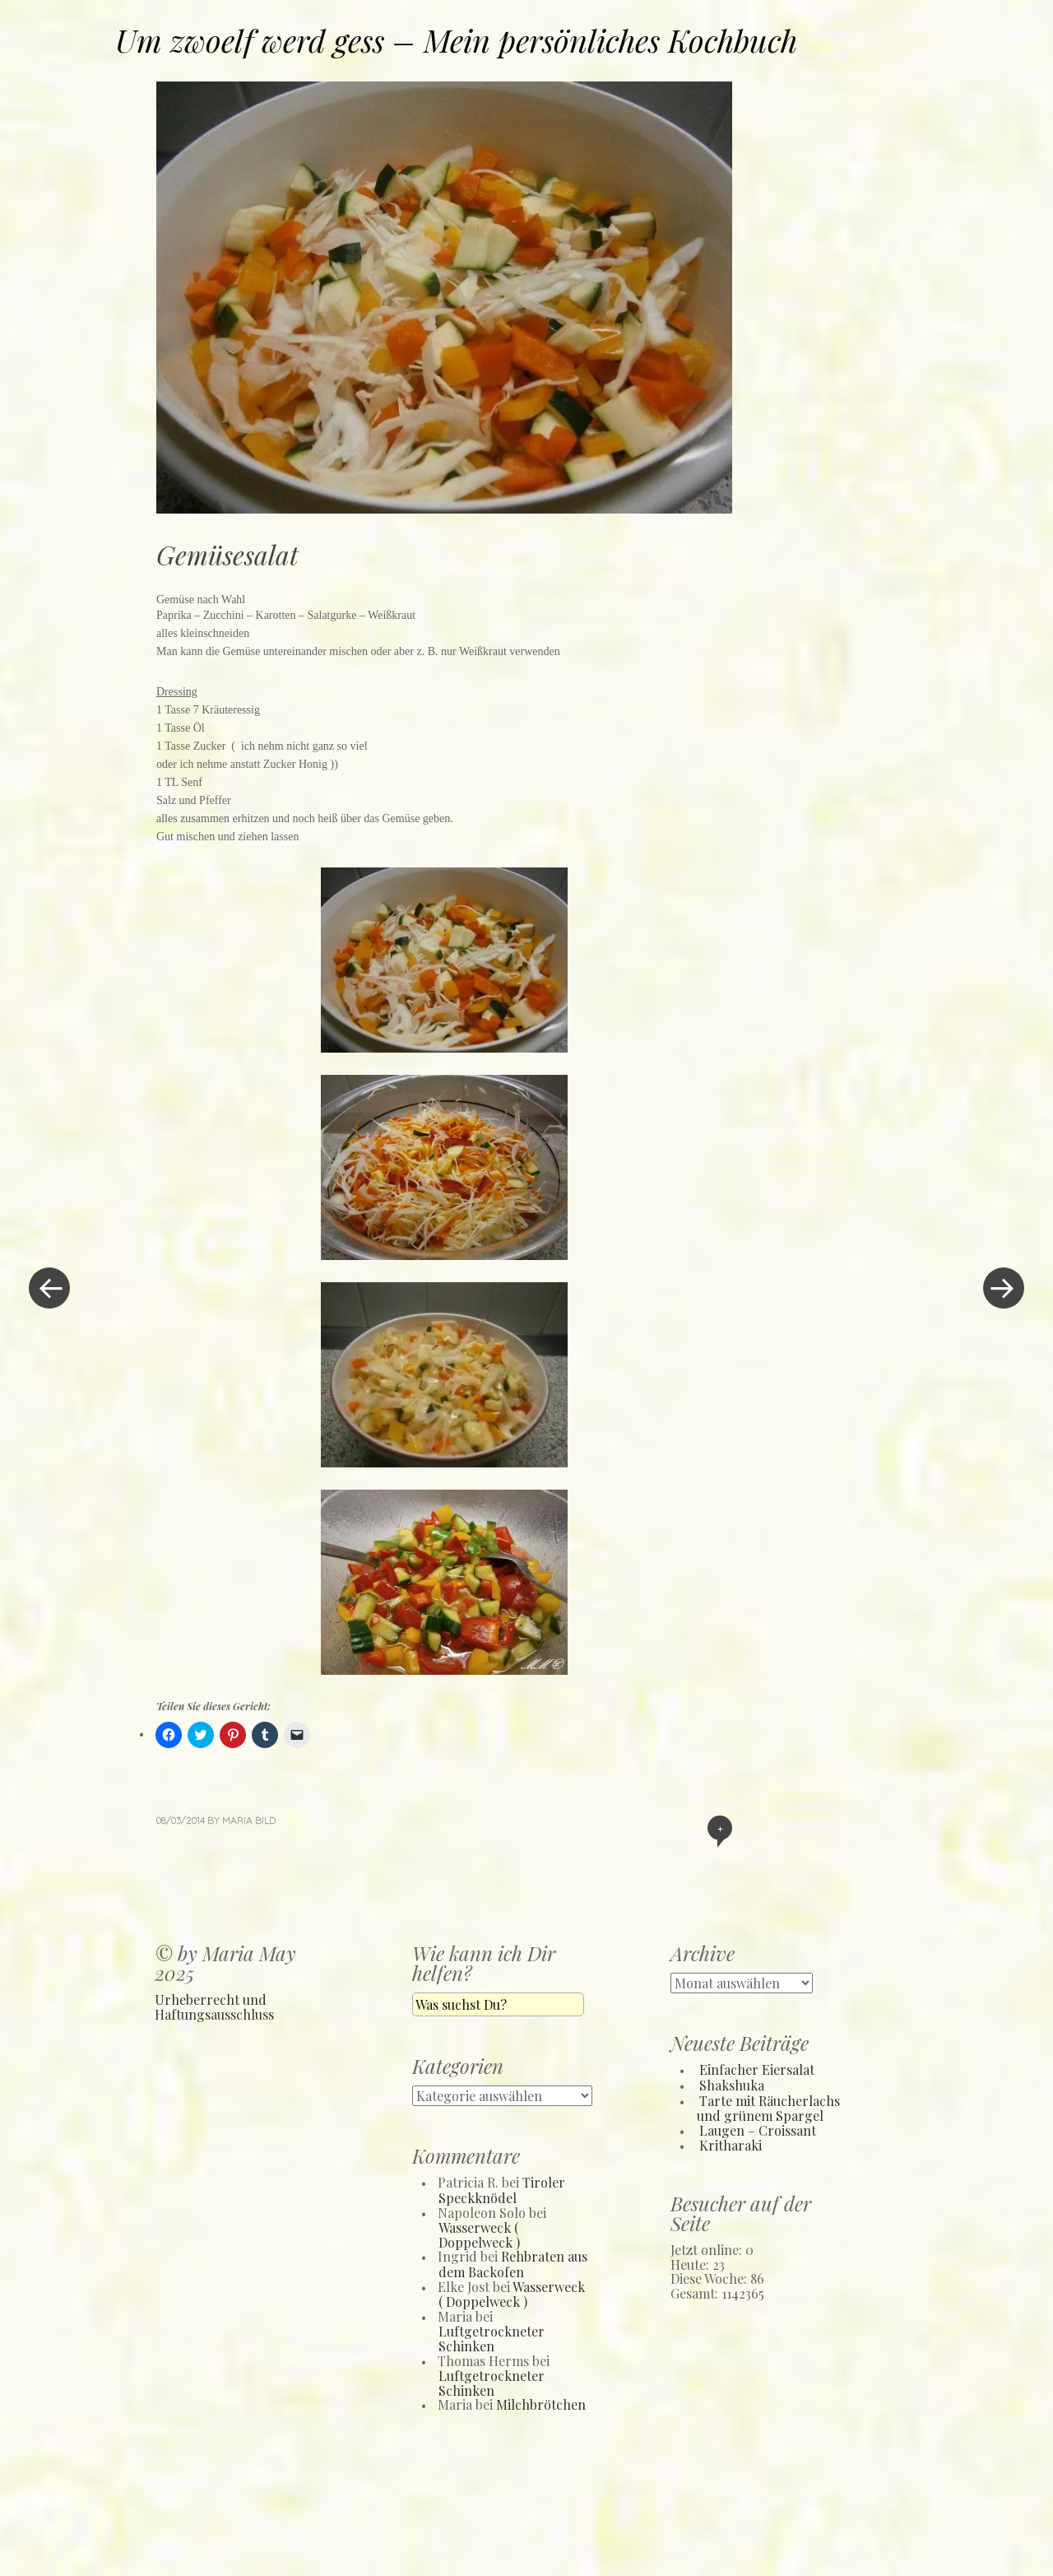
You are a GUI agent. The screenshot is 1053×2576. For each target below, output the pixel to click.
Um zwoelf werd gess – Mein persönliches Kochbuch (456, 40)
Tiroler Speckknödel (501, 2190)
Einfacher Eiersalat (756, 2069)
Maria (237, 1820)
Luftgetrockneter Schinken (491, 2339)
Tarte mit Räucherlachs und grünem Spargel (768, 2108)
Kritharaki (730, 2145)
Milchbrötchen (541, 2404)
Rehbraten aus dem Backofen (512, 2264)
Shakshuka (731, 2085)
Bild (265, 1820)
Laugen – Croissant (757, 2130)
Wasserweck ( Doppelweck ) (479, 2235)
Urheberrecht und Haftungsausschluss (214, 2007)
